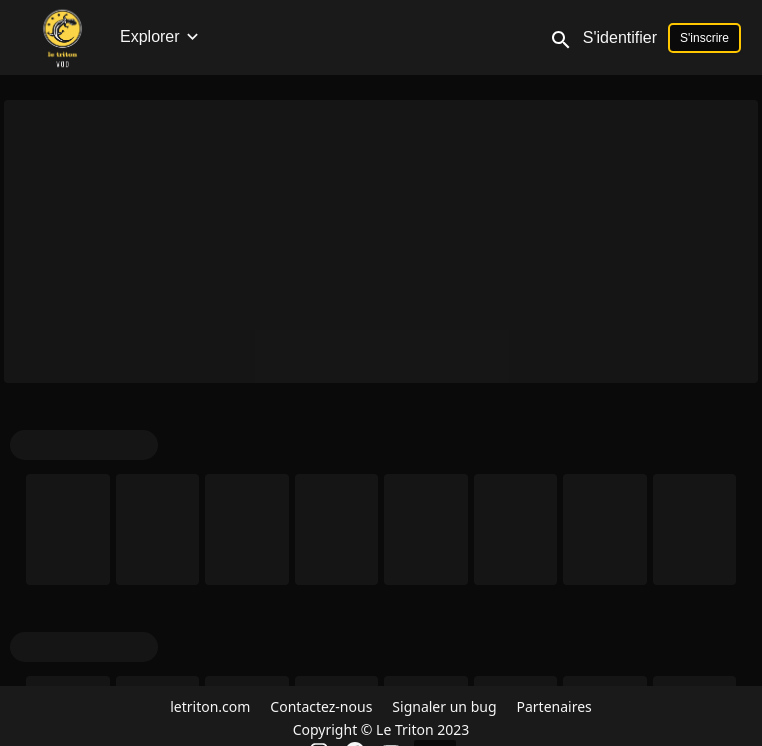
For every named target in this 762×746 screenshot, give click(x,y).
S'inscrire (704, 38)
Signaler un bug (444, 706)
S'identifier (620, 37)
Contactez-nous (321, 706)
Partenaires (554, 706)
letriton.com (210, 706)
